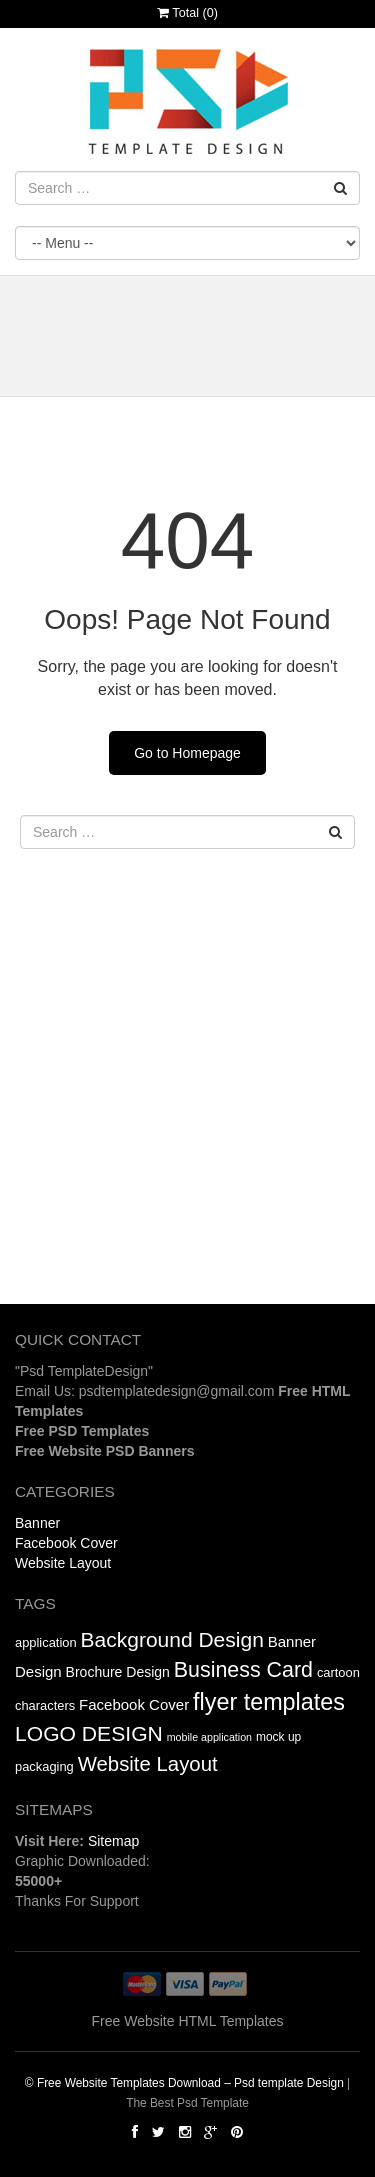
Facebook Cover (66, 1543)
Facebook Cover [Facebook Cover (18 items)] (134, 1704)
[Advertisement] (187, 1116)
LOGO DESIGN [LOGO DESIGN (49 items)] (89, 1733)
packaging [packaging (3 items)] (44, 1766)
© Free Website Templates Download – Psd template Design (184, 2083)
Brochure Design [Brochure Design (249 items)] (118, 1672)
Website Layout (63, 1563)
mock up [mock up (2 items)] (278, 1737)
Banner (37, 1523)
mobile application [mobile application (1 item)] (209, 1737)
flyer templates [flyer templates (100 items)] (269, 1702)
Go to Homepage (187, 753)
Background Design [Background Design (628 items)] (172, 1639)
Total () (187, 13)
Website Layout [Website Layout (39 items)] (148, 1764)
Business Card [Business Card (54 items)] (243, 1670)
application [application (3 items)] (46, 1642)
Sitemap (113, 1841)
